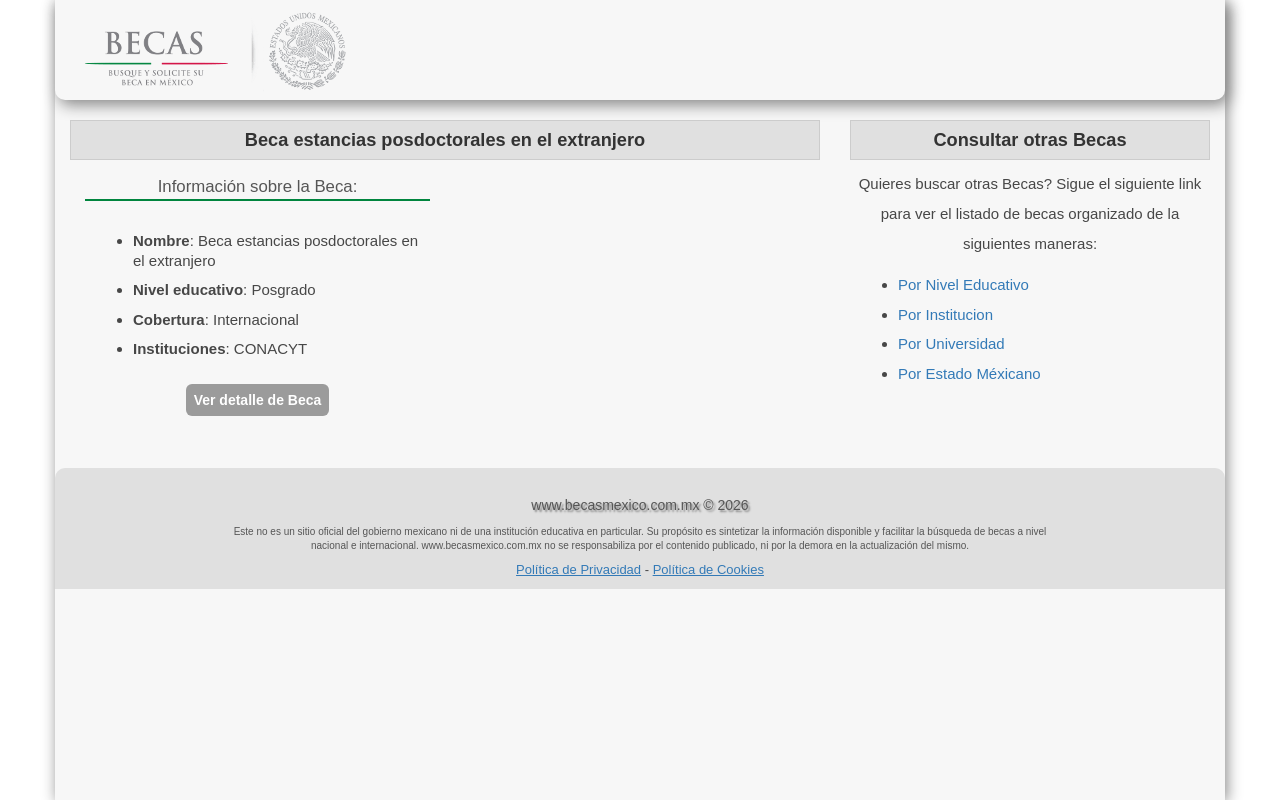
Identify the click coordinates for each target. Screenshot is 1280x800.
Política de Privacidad (578, 569)
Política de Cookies (708, 569)
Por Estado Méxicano (969, 373)
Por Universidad (951, 343)
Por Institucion (945, 314)
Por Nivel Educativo (963, 284)
